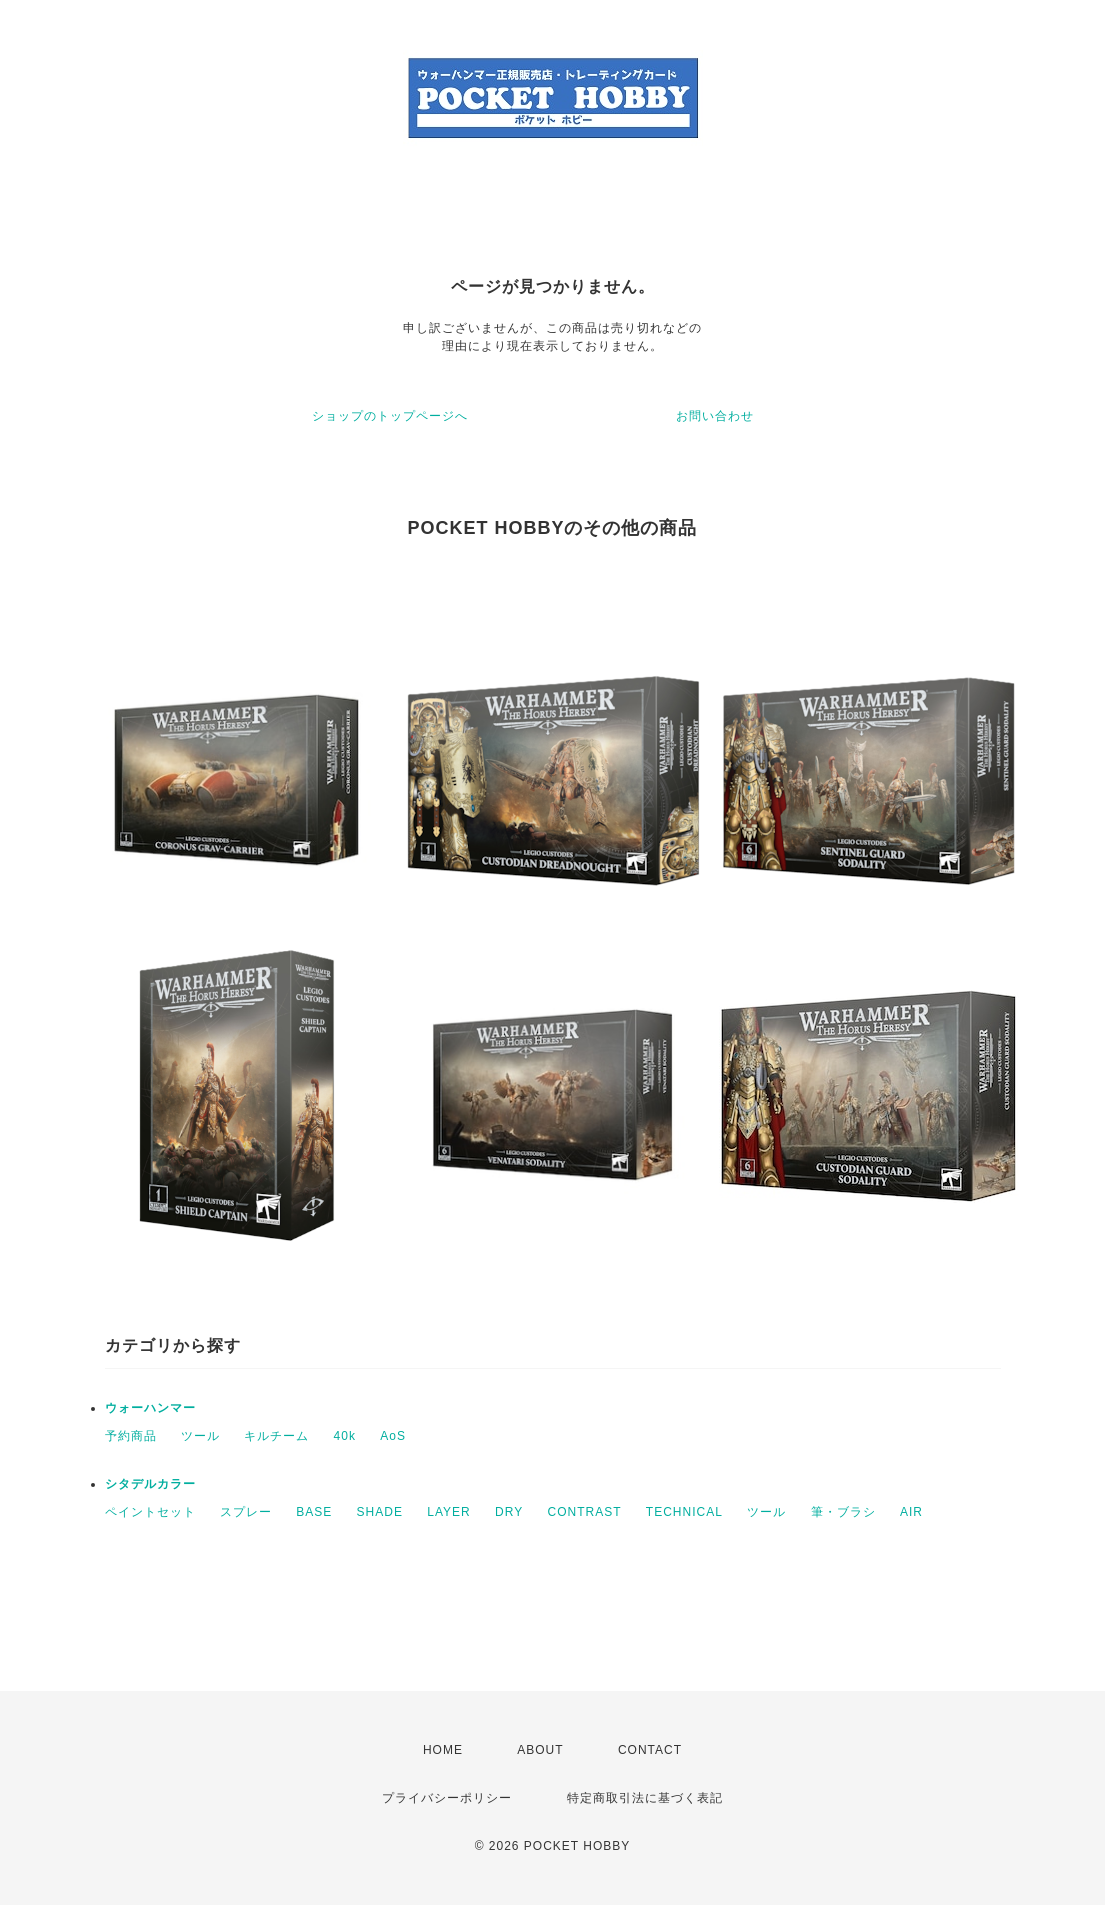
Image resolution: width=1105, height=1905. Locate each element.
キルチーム (276, 1436)
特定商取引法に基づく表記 (645, 1798)
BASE (314, 1512)
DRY (509, 1512)
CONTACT (650, 1750)
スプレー (246, 1512)
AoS (393, 1436)
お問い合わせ (715, 416)
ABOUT (540, 1750)
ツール (200, 1436)
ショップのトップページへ (390, 416)
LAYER (448, 1512)
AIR (911, 1512)
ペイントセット (150, 1512)
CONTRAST (585, 1512)
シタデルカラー (150, 1484)
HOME (443, 1750)
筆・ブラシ (843, 1512)
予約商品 (131, 1436)
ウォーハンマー (150, 1408)
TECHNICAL (684, 1512)
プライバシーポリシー (447, 1798)
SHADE (380, 1512)
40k (345, 1436)
